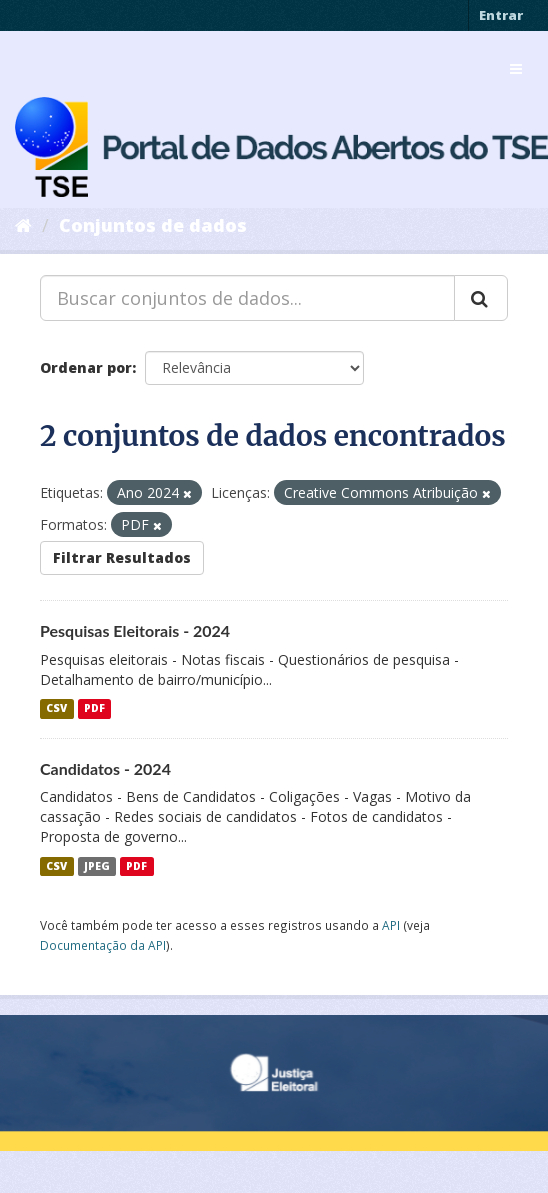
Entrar (501, 15)
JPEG (97, 866)
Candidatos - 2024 (105, 768)
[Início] (23, 225)
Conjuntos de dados (153, 225)
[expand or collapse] (516, 69)
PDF (94, 709)
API (391, 925)
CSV (56, 709)
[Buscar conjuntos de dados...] (247, 298)
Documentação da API (103, 945)
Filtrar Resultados (122, 557)
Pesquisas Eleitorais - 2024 (135, 630)
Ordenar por (86, 367)
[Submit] (481, 298)
